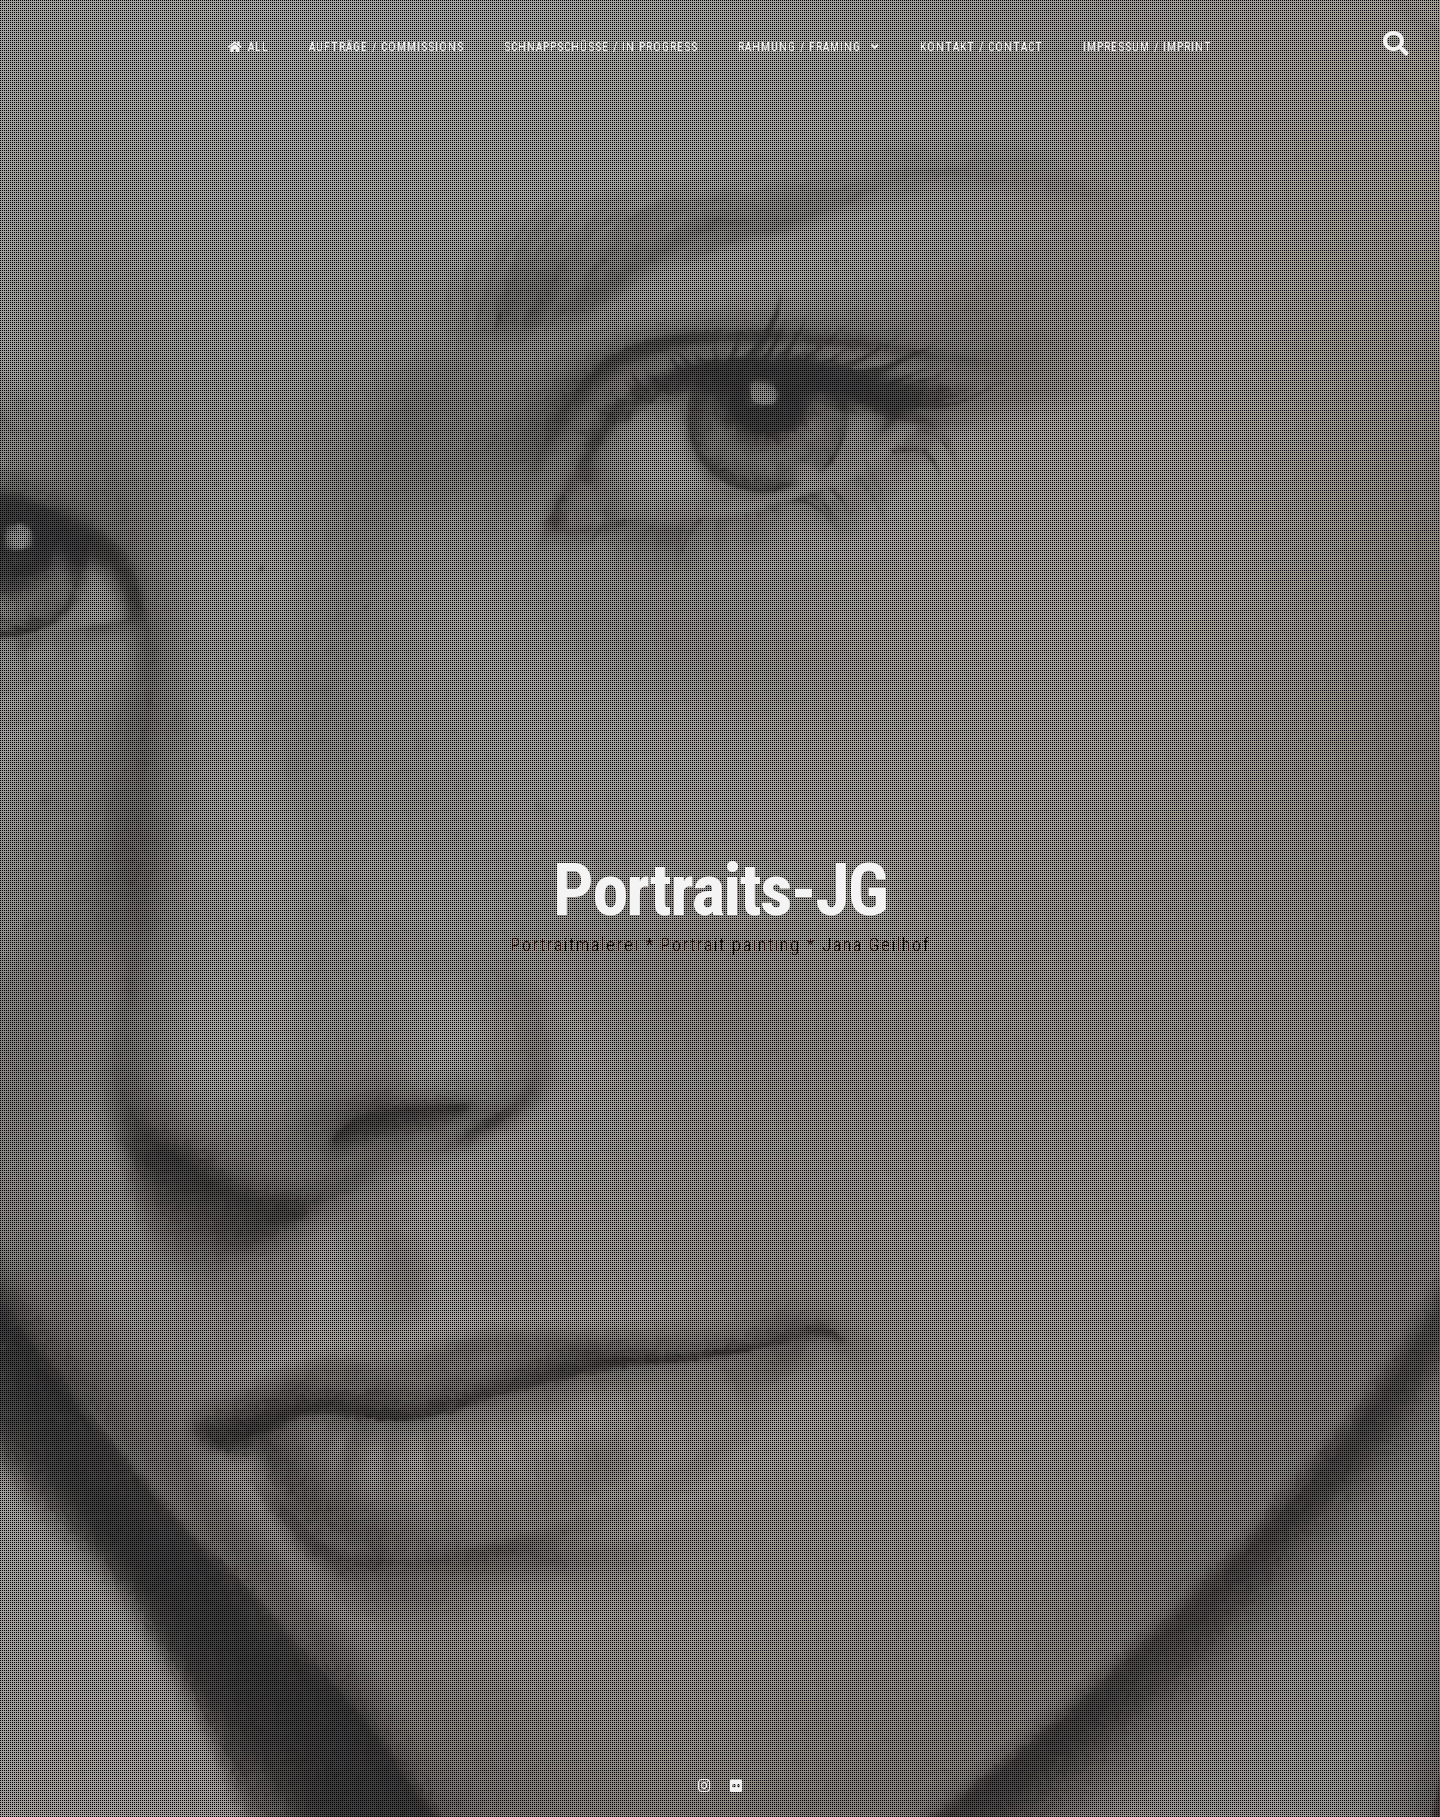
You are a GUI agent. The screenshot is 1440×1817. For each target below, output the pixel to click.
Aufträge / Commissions (386, 47)
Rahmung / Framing (799, 47)
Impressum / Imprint (1147, 47)
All (248, 47)
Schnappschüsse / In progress (601, 47)
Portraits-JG (720, 890)
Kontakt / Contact (981, 47)
